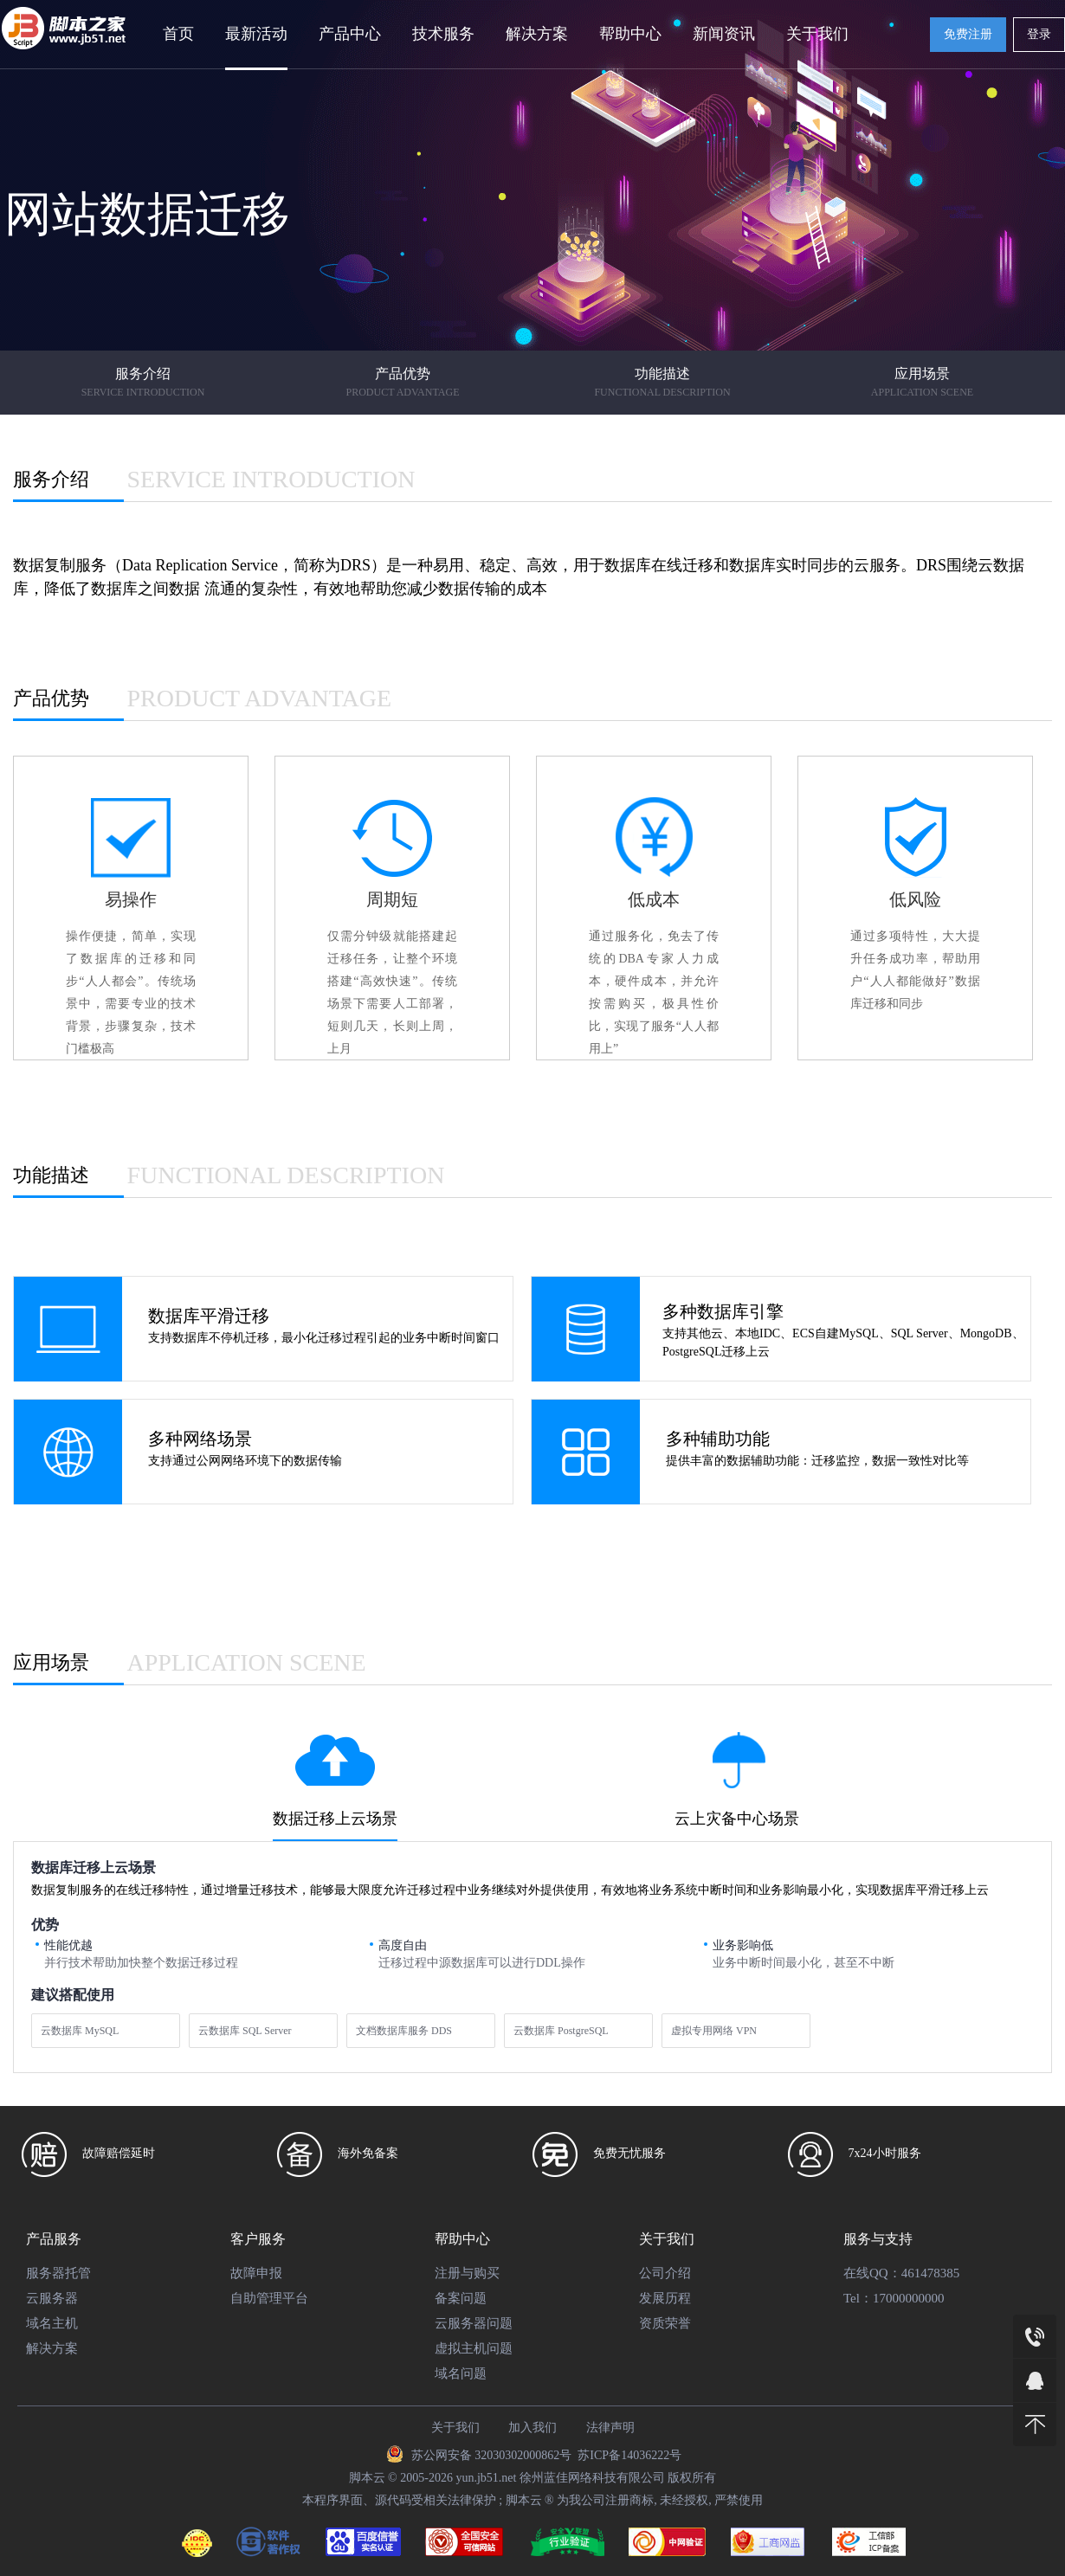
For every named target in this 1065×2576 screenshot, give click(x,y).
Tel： (858, 2298)
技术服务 (443, 33)
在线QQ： (872, 2273)
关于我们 (817, 33)
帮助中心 (630, 33)
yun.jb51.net (485, 2477)
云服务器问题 (474, 2323)
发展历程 (665, 2298)
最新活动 (256, 33)
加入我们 (532, 2427)
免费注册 (968, 34)
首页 (178, 33)
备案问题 (461, 2298)
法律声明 (610, 2427)
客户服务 (258, 2238)
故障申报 (256, 2273)
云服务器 (52, 2298)
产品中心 (350, 33)
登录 (1039, 34)
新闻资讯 (724, 33)
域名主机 (52, 2323)
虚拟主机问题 (474, 2348)
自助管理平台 (269, 2298)
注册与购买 (467, 2273)
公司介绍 (665, 2273)
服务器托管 (58, 2273)
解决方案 (537, 33)
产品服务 (53, 2238)
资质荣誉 (665, 2323)
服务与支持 (878, 2238)
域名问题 (461, 2373)
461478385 (930, 2273)
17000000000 (909, 2298)
